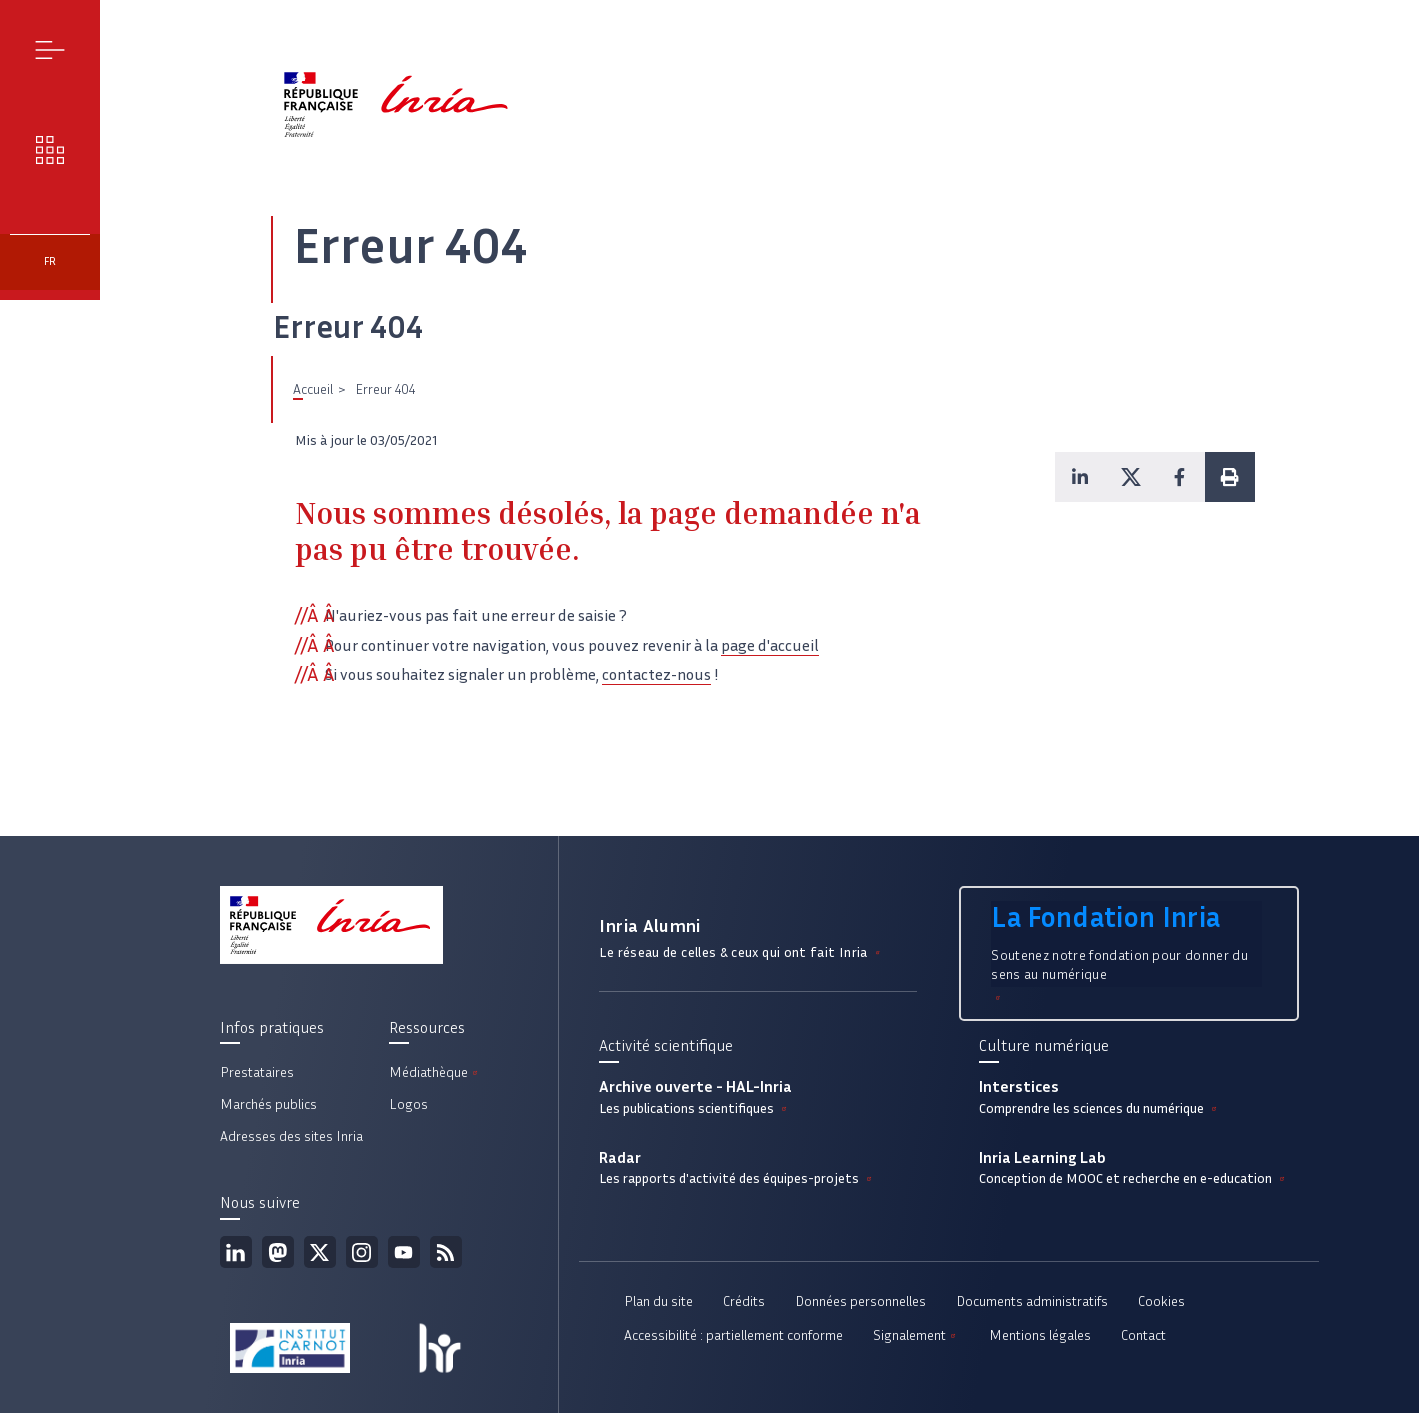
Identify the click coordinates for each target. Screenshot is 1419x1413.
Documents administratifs (1032, 1301)
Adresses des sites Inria (291, 1136)
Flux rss (446, 1252)
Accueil (313, 389)
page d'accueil (770, 645)
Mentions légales (1040, 1335)
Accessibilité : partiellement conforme (733, 1335)
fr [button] (50, 261)
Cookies (1161, 1301)
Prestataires (257, 1072)
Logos (408, 1104)
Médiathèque (435, 1072)
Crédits (744, 1301)
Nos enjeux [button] (50, 149)
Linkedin (236, 1252)
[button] (1080, 477)
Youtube (404, 1252)
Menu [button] (50, 49)
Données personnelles (860, 1301)
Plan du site (658, 1301)
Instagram (362, 1252)
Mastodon (278, 1252)
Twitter (320, 1252)
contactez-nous (656, 674)
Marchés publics (268, 1104)
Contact (1143, 1335)
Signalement (916, 1335)
